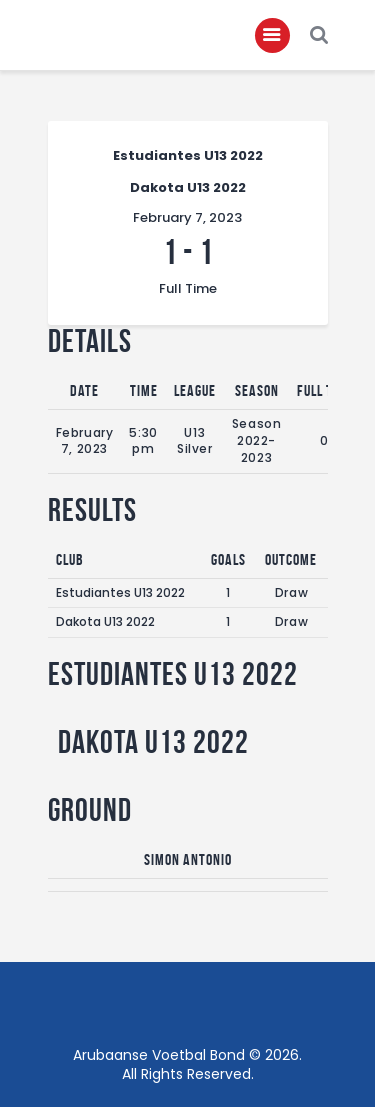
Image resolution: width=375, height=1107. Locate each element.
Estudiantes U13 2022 (120, 592)
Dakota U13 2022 (105, 621)
